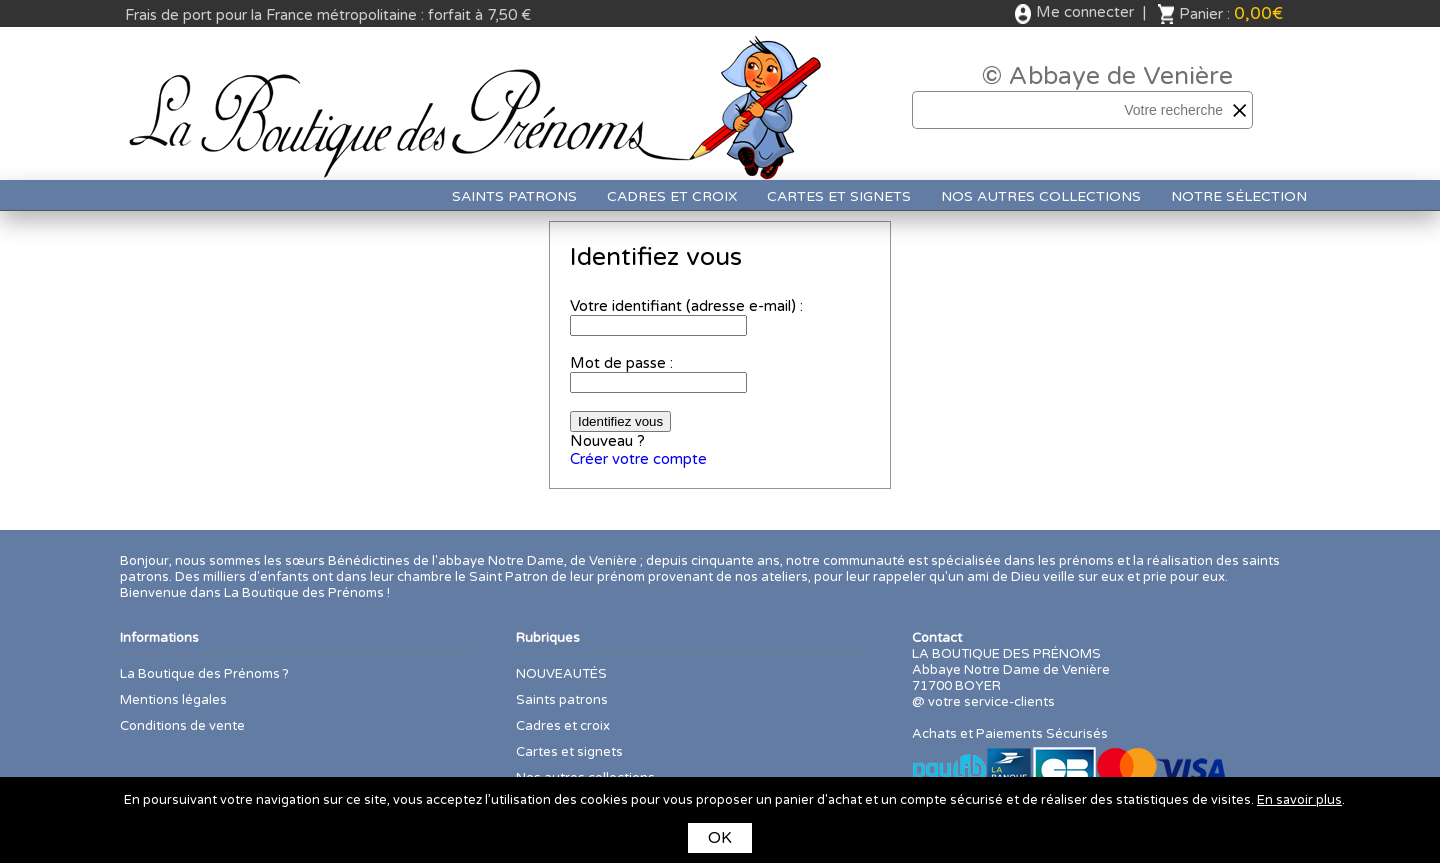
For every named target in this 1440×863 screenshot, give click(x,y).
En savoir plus (1299, 800)
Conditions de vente (182, 726)
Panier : (1231, 13)
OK (720, 838)
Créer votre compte (638, 459)
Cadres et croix (672, 196)
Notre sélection (1239, 196)
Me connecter (1085, 12)
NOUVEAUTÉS (561, 674)
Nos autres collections (1041, 196)
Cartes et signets (839, 196)
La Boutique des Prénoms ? (204, 674)
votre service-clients (991, 702)
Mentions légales (173, 700)
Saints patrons (514, 196)
